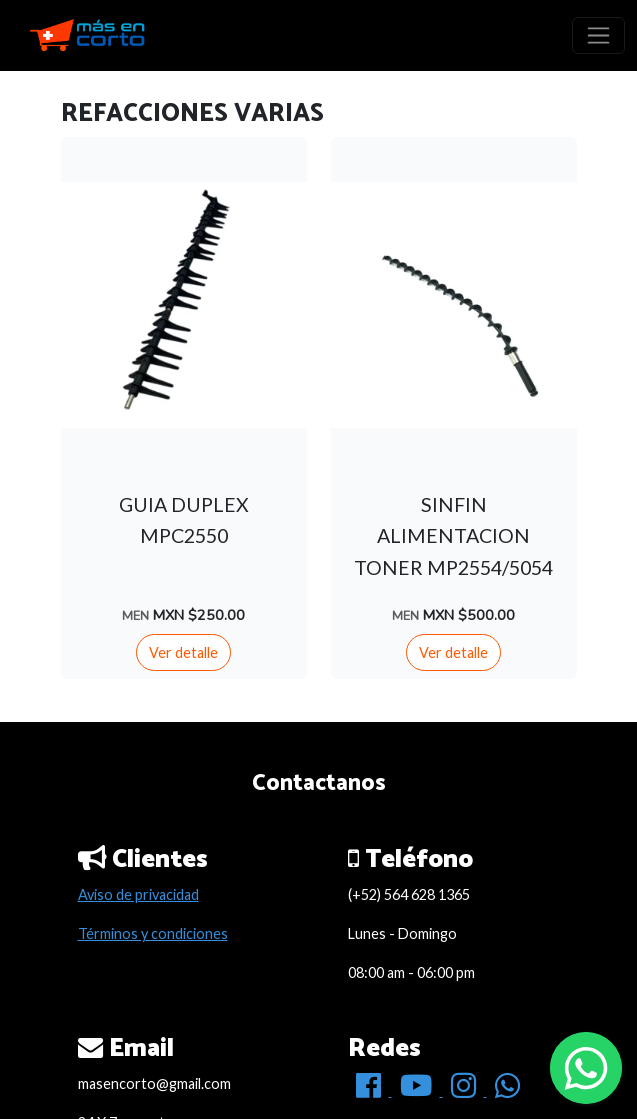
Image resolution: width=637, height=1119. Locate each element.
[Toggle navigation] (598, 35)
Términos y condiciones (153, 933)
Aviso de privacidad (138, 894)
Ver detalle (183, 652)
